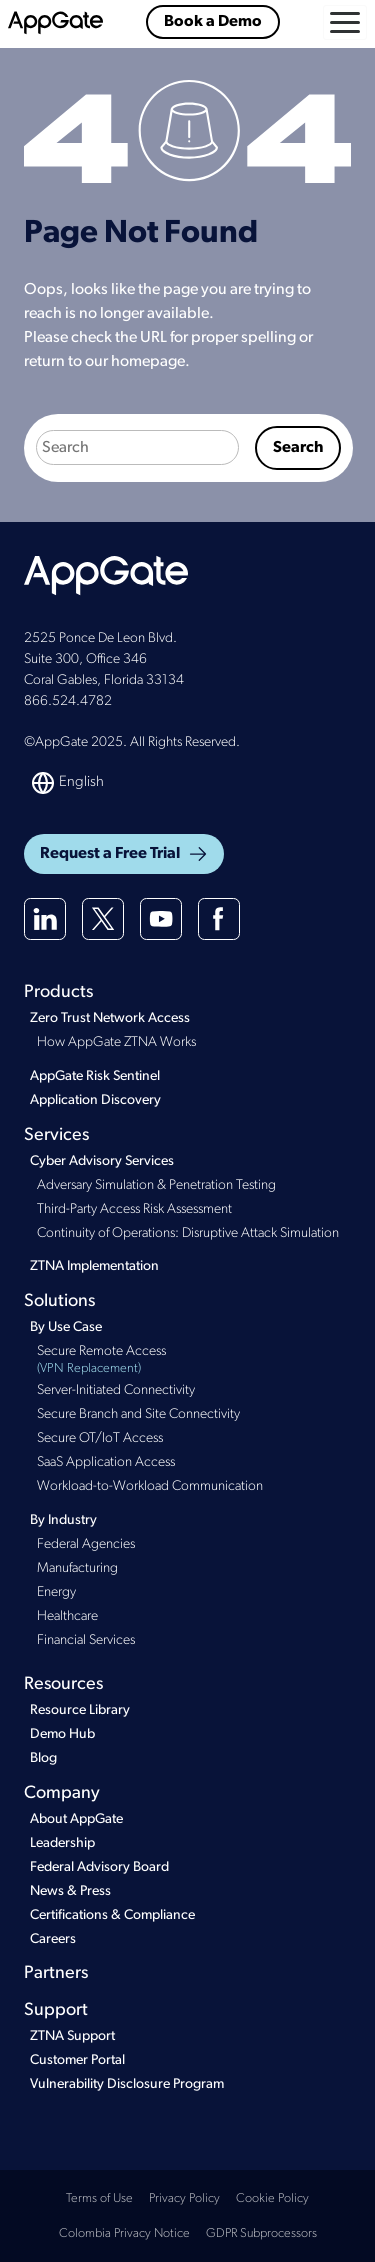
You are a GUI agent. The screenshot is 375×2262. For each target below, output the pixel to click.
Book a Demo (213, 22)
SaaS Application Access (106, 1462)
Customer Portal (77, 2060)
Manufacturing (77, 1568)
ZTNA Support (72, 2036)
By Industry (63, 1520)
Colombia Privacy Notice (124, 2233)
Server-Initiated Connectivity (116, 1390)
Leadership (62, 1843)
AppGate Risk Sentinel (95, 1076)
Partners (56, 1973)
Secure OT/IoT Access (100, 1438)
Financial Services (86, 1640)
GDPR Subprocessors (261, 2233)
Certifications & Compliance (112, 1915)
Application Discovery (95, 1100)
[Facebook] (219, 919)
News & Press (70, 1891)
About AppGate (76, 1819)
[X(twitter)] (103, 919)
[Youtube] (161, 919)
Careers (53, 1939)
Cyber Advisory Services (102, 1161)
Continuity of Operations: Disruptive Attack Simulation (188, 1233)
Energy (56, 1592)
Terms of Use (99, 2198)
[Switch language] (69, 783)
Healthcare (67, 1616)
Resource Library (80, 1710)
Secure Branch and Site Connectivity (138, 1414)
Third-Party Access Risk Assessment (134, 1209)
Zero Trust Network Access (110, 1018)
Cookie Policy (272, 2198)
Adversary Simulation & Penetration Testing (156, 1185)
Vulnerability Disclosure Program (127, 2084)
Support (56, 2010)
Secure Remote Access (194, 1361)
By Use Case (66, 1327)
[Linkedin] (45, 919)
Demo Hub (62, 1734)
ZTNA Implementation (94, 1266)
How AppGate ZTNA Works (116, 1042)
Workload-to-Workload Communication (150, 1486)
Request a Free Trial (124, 854)
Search (298, 448)
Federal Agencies (86, 1544)
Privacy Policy (184, 2198)
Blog (43, 1758)
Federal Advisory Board (99, 1867)
